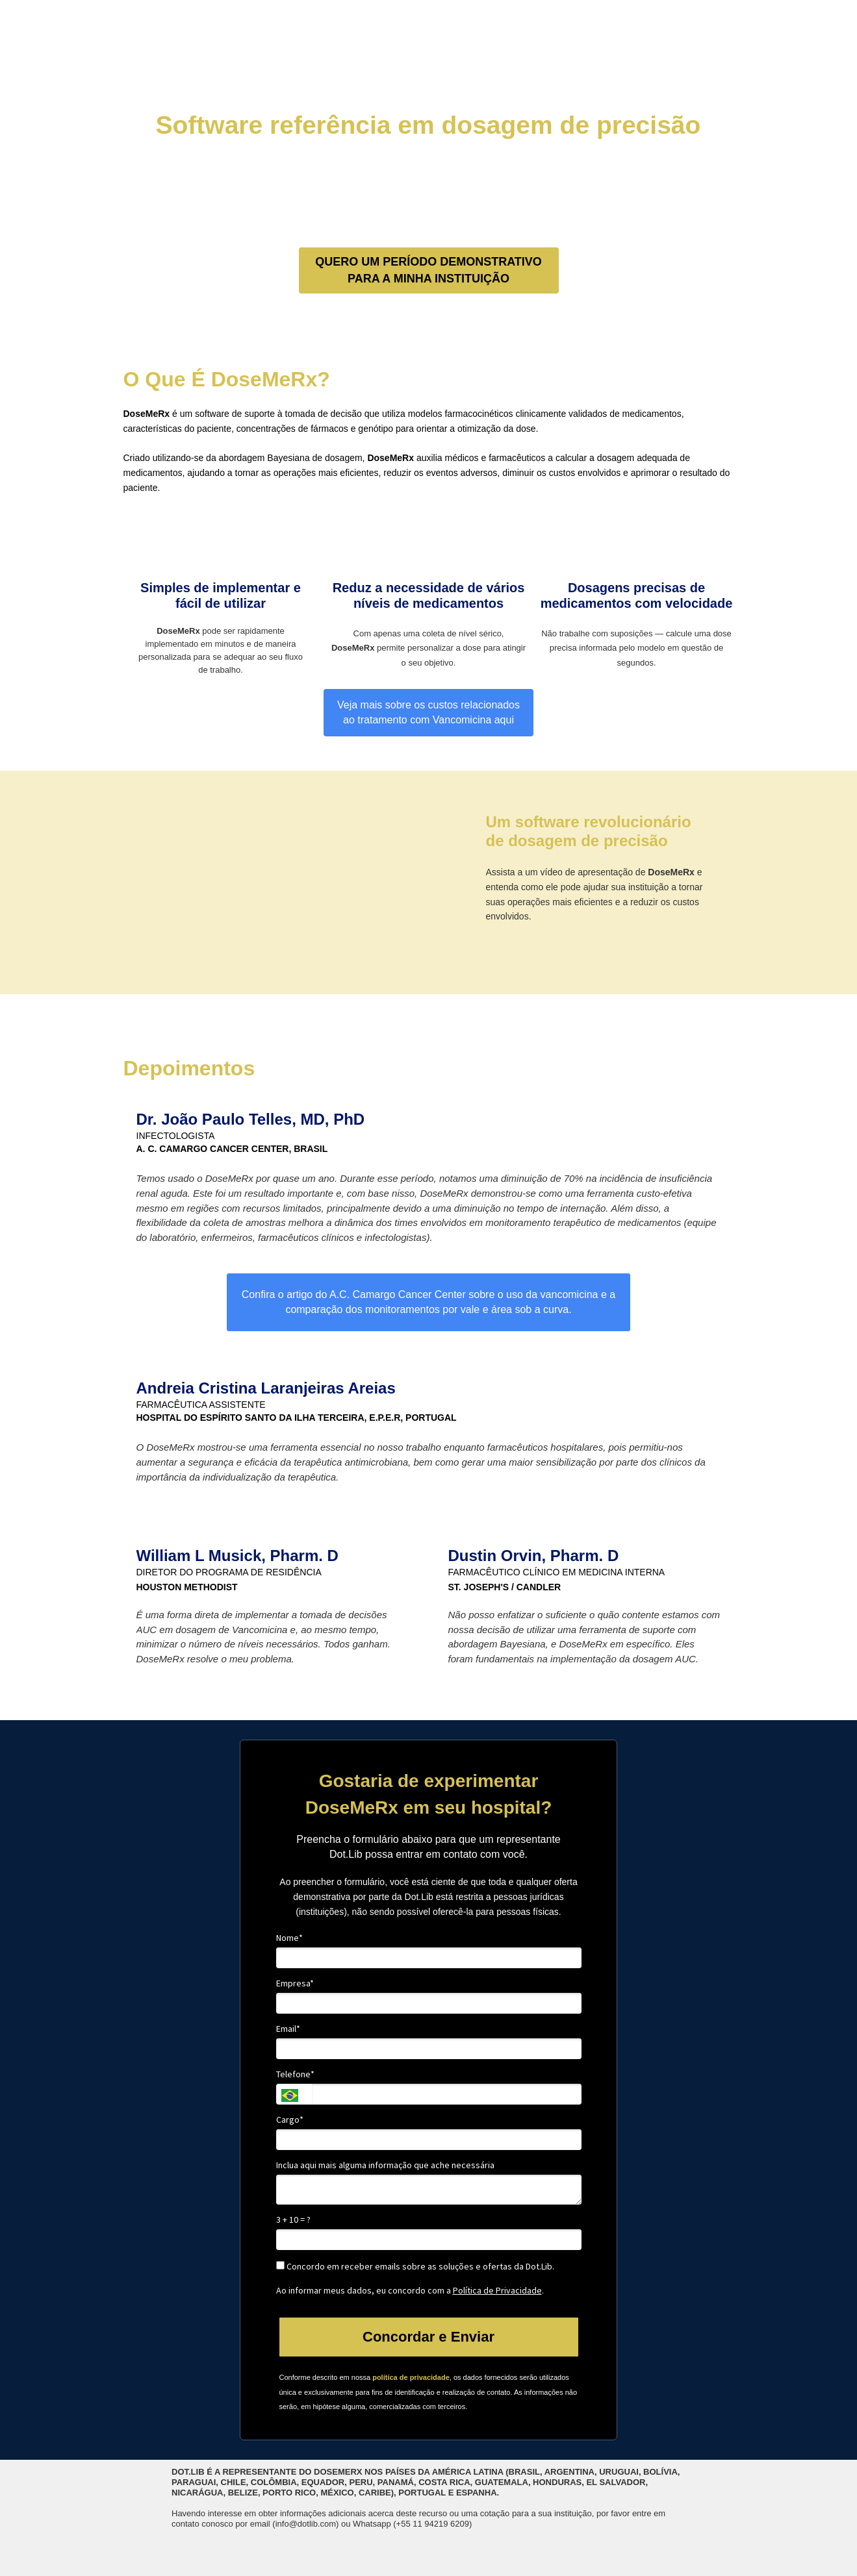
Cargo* (289, 2119)
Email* (288, 2028)
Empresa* (295, 1983)
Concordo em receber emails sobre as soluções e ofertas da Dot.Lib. (415, 2266)
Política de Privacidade (497, 2290)
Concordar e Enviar (428, 2337)
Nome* (289, 1938)
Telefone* (295, 2074)
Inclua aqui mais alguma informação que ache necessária (385, 2165)
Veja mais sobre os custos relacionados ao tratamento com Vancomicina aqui (428, 712)
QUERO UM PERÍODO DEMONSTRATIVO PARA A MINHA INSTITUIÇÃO (428, 270)
